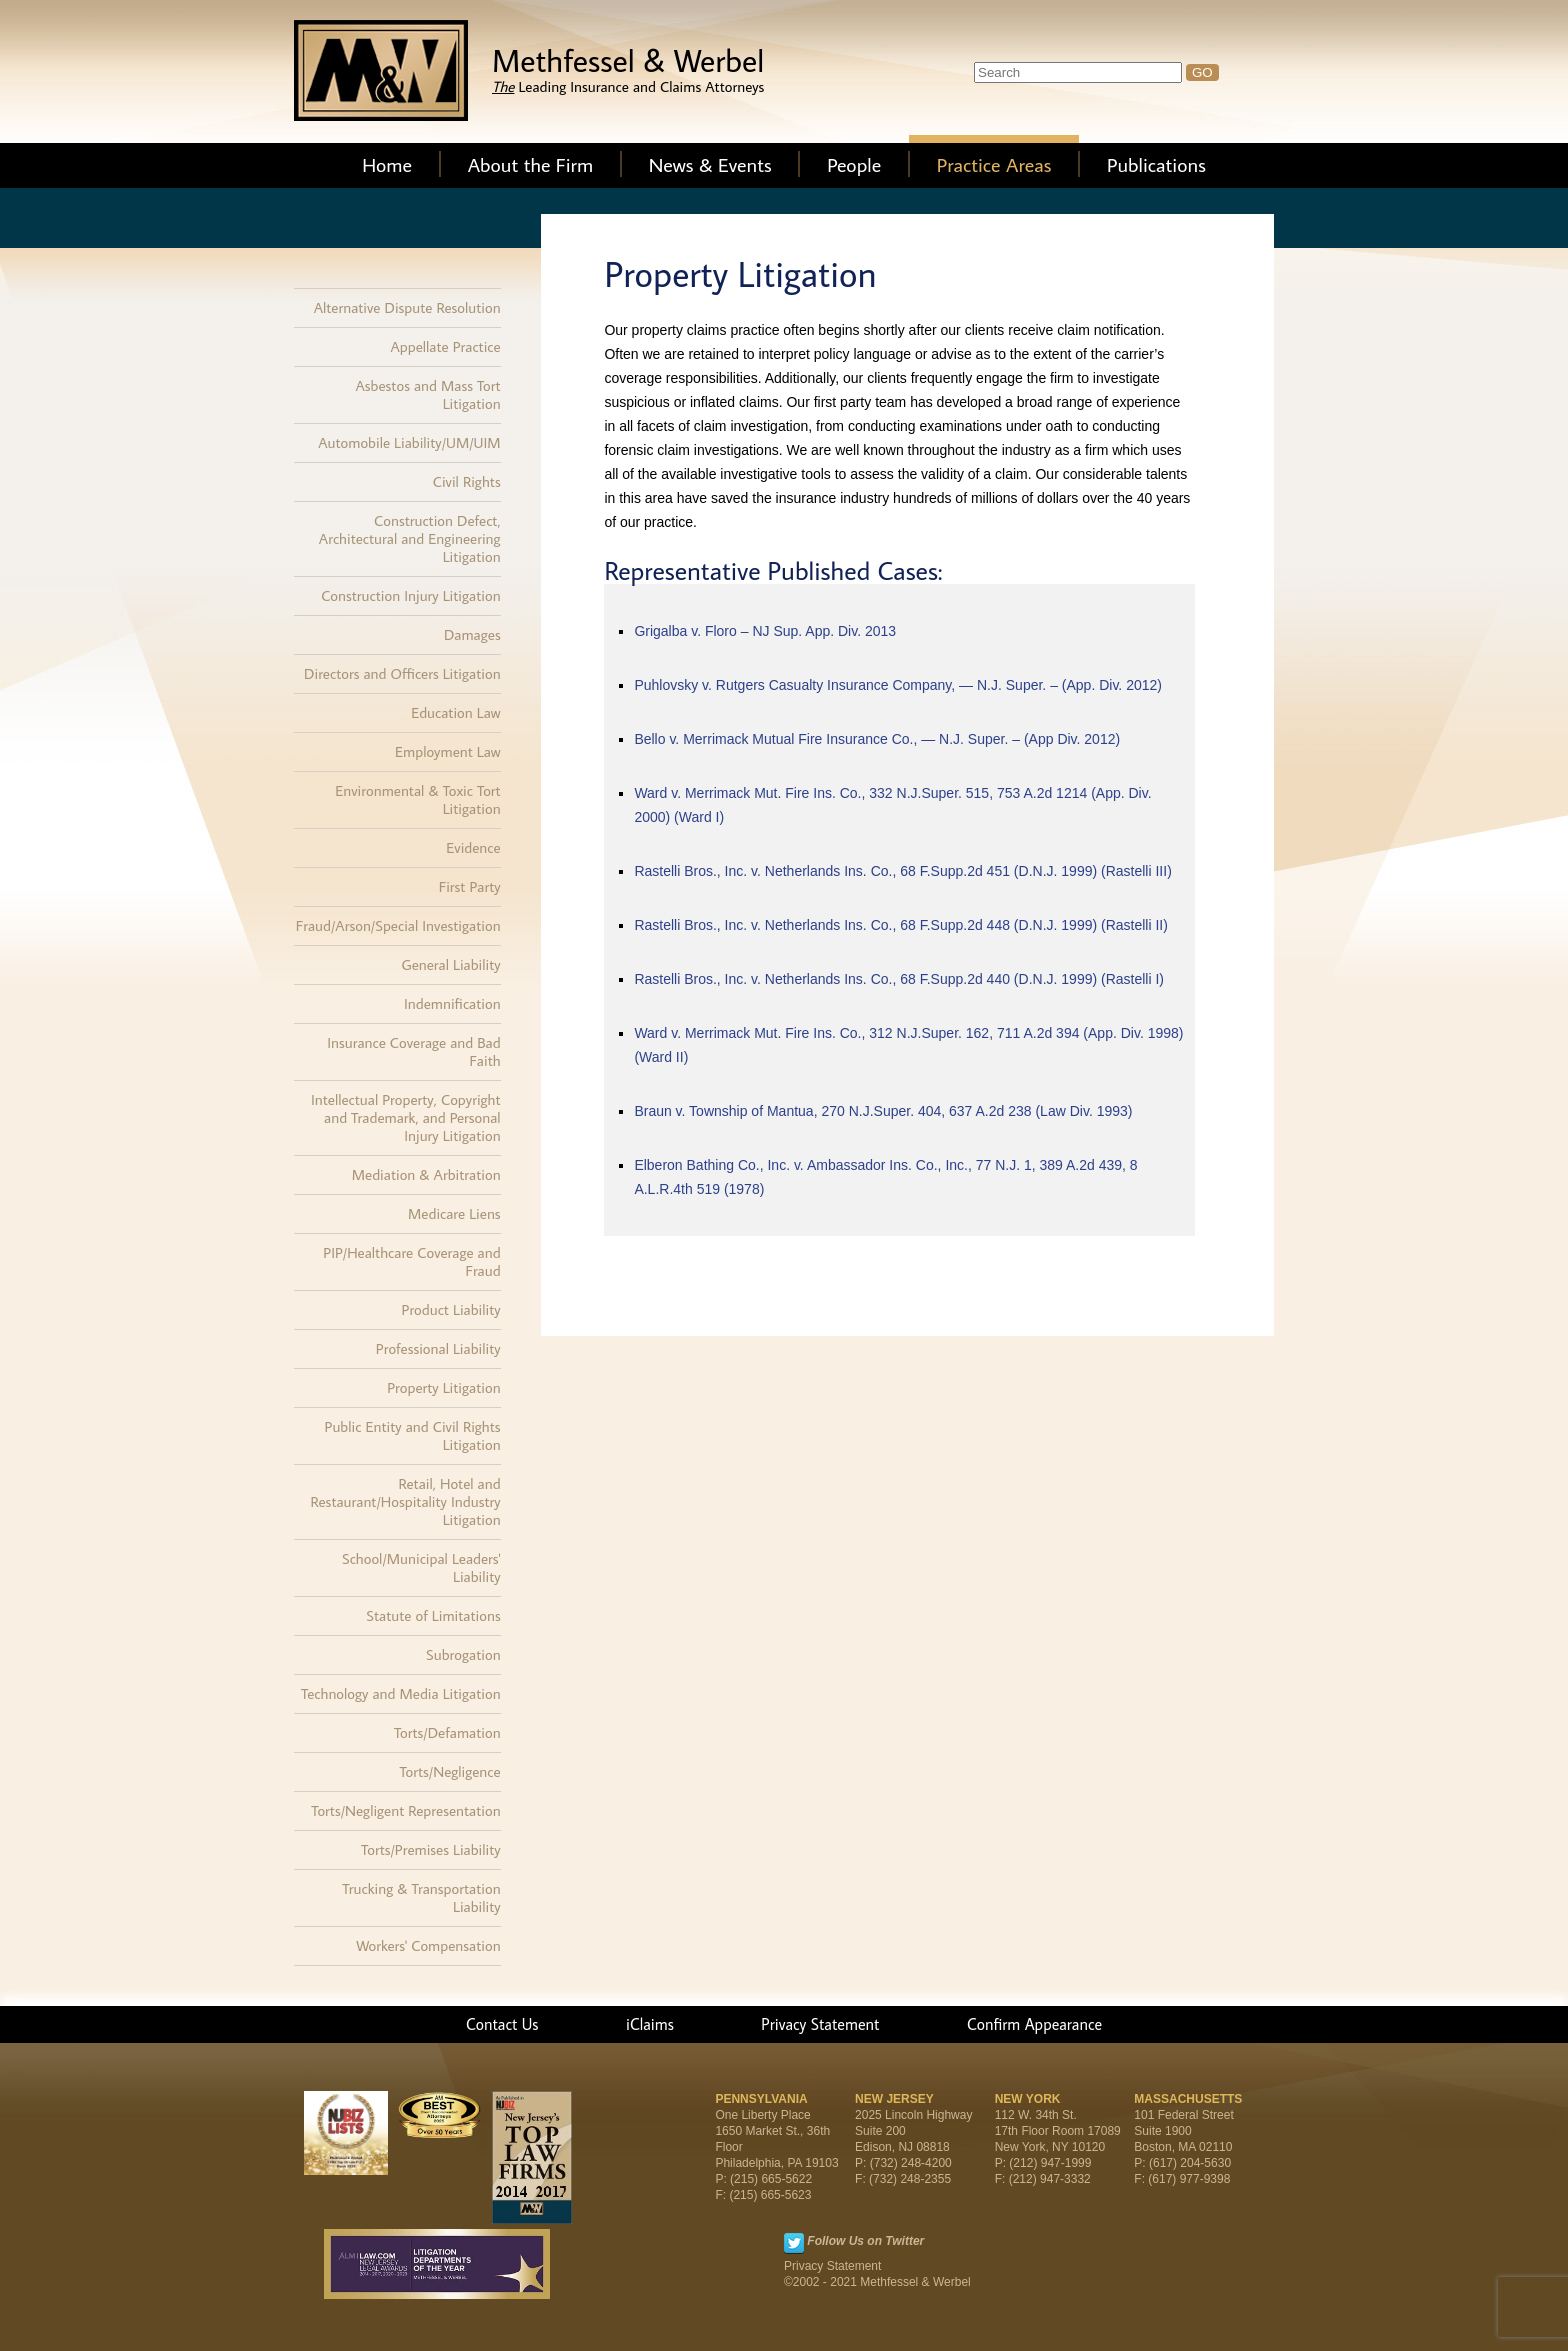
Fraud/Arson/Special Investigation (398, 925)
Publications (1156, 164)
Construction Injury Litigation (411, 595)
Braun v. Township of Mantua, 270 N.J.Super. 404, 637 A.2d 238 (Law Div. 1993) (883, 1111)
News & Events (710, 164)
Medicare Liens (454, 1213)
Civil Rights (467, 481)
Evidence (473, 847)
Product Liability (451, 1309)
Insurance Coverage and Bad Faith (413, 1051)
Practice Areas (994, 164)
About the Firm (531, 164)
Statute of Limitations (433, 1615)
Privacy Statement (820, 2024)
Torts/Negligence (449, 1771)
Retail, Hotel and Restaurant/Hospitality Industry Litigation (406, 1501)
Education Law (456, 712)
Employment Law (448, 751)
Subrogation (463, 1654)
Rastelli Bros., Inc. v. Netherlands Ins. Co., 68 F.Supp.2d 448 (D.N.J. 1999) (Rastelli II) (901, 925)
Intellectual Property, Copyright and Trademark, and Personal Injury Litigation (406, 1117)
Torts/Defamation (447, 1732)
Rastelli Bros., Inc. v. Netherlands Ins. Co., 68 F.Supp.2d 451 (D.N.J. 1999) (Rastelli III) (902, 871)
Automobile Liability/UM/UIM (409, 442)
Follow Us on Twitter (865, 2241)
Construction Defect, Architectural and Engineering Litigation (410, 538)
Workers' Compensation (428, 1945)
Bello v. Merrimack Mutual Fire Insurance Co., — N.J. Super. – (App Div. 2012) (877, 739)
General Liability (451, 964)
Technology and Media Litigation (401, 1693)
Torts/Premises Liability (431, 1849)
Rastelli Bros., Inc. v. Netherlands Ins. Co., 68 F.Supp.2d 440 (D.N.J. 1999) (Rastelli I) (899, 979)
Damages (472, 634)
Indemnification (452, 1003)
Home (387, 164)
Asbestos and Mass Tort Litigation (428, 394)
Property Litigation (443, 1387)
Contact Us (502, 2024)
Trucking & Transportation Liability (421, 1897)
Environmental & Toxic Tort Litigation (417, 799)
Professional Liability (438, 1348)
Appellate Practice (445, 346)
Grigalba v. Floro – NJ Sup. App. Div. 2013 (765, 631)
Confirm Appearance (1034, 2024)
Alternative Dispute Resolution (407, 307)
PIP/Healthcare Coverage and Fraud (411, 1261)
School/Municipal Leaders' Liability (421, 1567)
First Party (470, 886)
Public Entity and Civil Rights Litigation (413, 1435)
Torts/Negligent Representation (405, 1810)
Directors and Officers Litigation (402, 673)
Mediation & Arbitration (426, 1174)
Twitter (794, 2243)
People (854, 164)
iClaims (650, 2024)
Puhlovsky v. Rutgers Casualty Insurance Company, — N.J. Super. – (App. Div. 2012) (898, 685)
